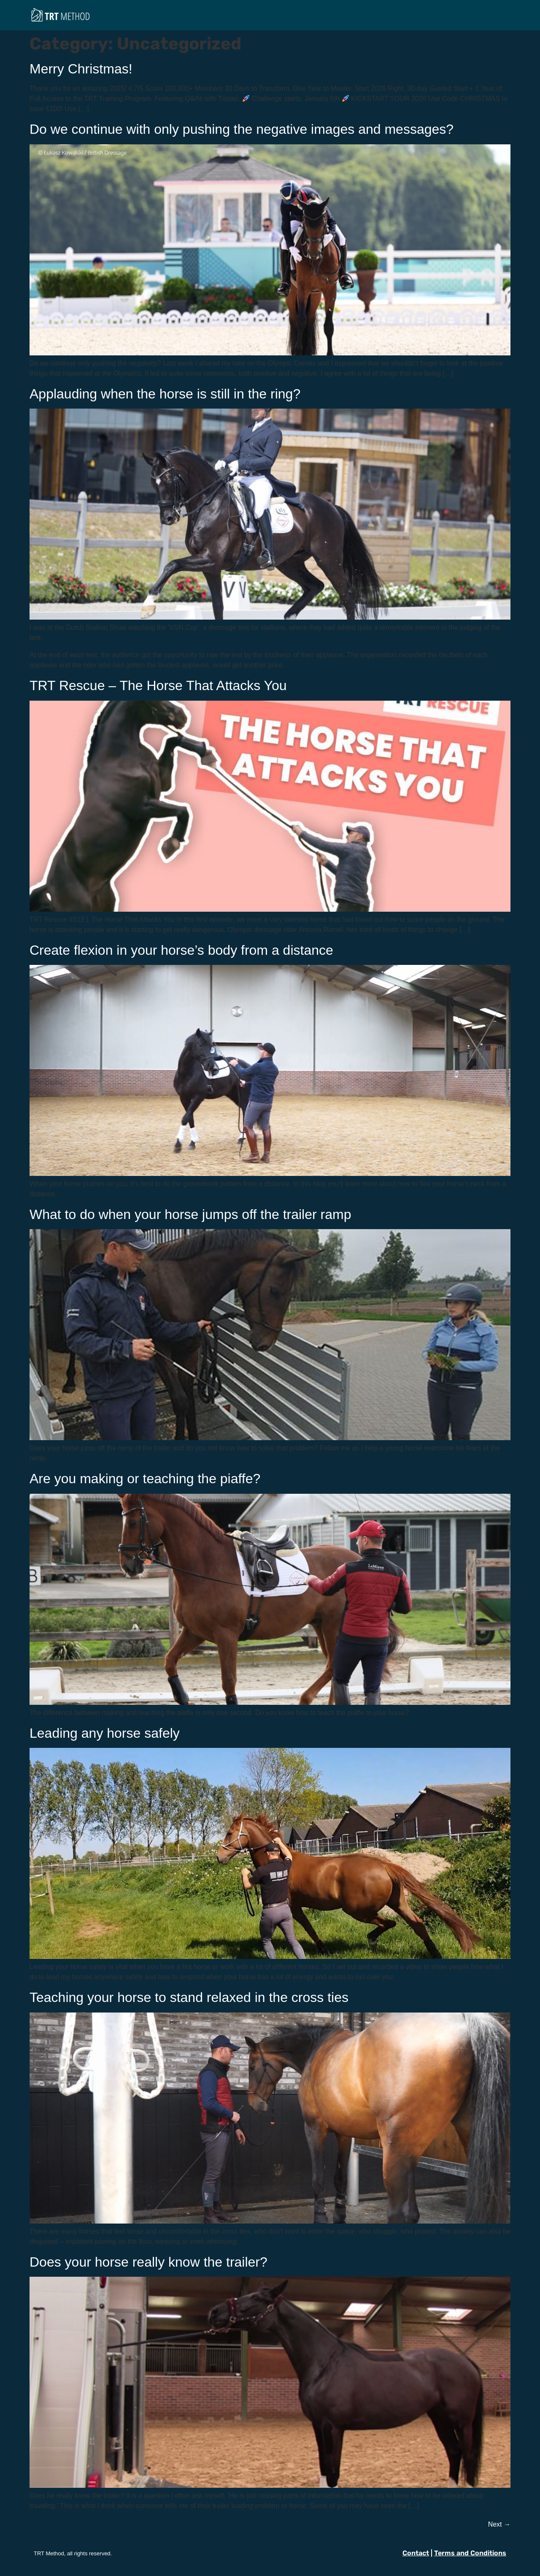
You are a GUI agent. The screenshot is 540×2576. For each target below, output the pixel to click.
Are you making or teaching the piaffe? (145, 1478)
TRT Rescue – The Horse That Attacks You (158, 685)
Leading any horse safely (105, 1733)
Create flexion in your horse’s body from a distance (181, 950)
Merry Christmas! (81, 68)
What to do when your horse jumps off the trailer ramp (190, 1214)
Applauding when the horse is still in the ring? (165, 393)
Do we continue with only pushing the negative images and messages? (242, 129)
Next (499, 2524)
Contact (415, 2553)
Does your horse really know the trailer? (148, 2262)
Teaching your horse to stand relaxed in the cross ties (189, 1997)
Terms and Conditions (470, 2553)
